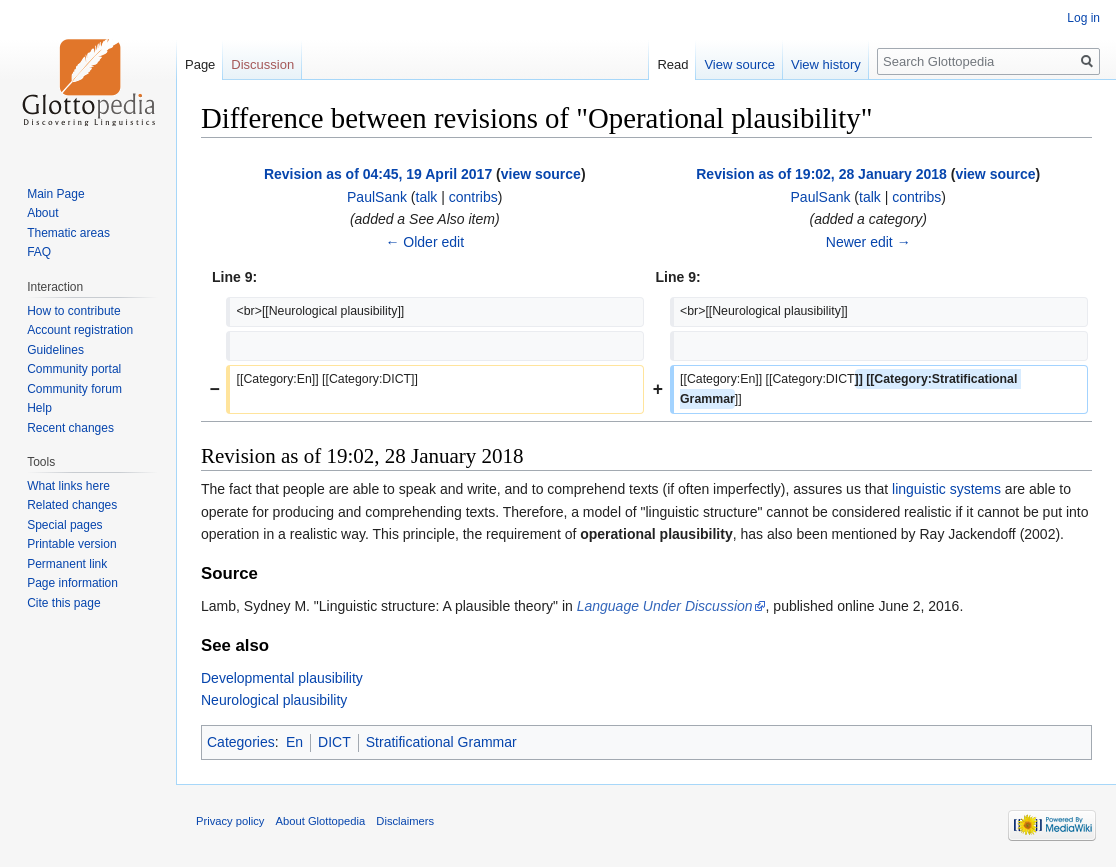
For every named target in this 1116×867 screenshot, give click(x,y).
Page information (72, 583)
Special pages (64, 525)
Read (672, 64)
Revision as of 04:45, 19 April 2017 (378, 174)
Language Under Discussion (665, 606)
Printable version (71, 544)
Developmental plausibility (282, 678)
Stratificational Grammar (441, 742)
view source (541, 174)
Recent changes (70, 428)
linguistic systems (946, 489)
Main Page (55, 194)
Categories (241, 742)
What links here (68, 486)
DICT (334, 742)
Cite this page (63, 603)
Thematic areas (68, 233)
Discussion (262, 64)
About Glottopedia (321, 821)
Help (39, 408)
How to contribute (73, 311)
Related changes (72, 505)
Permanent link (67, 564)
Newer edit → (868, 242)
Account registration (80, 330)
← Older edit (424, 242)
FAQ (39, 252)
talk (427, 197)
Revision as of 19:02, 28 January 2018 (821, 174)
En (294, 742)
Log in (1083, 18)
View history (826, 64)
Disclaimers (405, 821)
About (42, 213)
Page (200, 64)
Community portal (74, 369)
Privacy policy (230, 821)
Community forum (74, 389)
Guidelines (55, 350)
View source (739, 64)
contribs (473, 197)
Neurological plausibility (274, 700)
